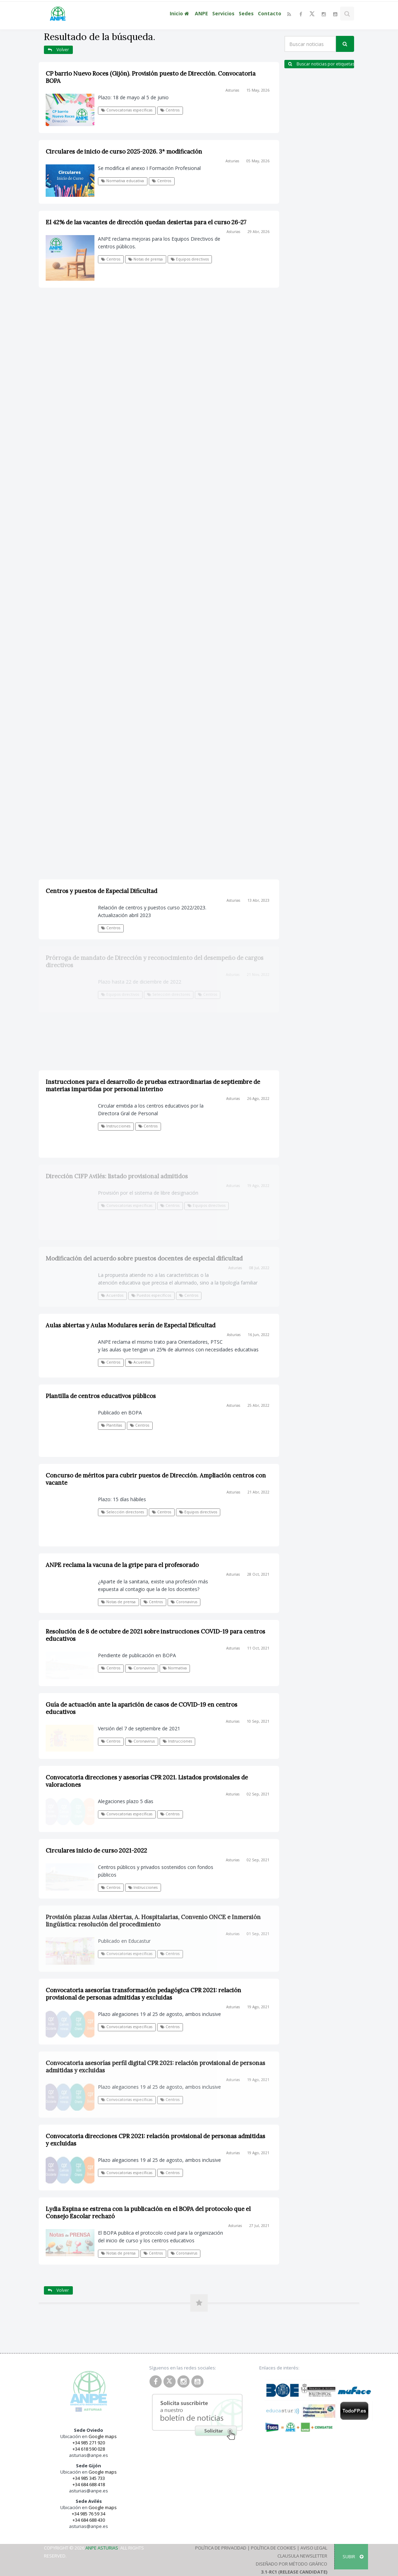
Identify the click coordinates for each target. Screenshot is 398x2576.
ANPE (201, 13)
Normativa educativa (122, 180)
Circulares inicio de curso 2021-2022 (96, 1850)
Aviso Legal (313, 2548)
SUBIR (353, 2556)
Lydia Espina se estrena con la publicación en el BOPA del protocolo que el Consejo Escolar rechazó (148, 2212)
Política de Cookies (273, 2548)
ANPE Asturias (101, 2548)
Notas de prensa (145, 259)
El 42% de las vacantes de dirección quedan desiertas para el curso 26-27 (146, 222)
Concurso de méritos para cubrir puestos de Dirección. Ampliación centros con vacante (156, 1479)
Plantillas (111, 1425)
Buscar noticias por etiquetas (321, 64)
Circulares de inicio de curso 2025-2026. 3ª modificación (124, 151)
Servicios (223, 13)
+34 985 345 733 (88, 2478)
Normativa (175, 1668)
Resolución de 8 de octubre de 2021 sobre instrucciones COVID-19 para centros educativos (155, 1635)
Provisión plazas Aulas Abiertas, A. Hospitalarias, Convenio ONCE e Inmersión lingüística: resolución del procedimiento (153, 1920)
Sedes (246, 13)
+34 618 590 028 (88, 2449)
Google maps (103, 2436)
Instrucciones (177, 1741)
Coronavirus (184, 1601)
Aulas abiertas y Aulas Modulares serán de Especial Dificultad (130, 1325)
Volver (58, 50)
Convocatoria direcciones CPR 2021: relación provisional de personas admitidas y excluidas (155, 2139)
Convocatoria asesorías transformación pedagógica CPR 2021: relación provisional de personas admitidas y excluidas (143, 1993)
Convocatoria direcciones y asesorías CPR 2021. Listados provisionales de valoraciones (147, 1781)
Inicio (180, 13)
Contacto (269, 13)
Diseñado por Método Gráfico (291, 2564)
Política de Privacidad (220, 2548)
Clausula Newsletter (302, 2556)
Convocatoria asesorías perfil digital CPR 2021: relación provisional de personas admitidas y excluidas (155, 2066)
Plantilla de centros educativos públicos (101, 1396)
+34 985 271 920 (88, 2442)
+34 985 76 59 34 (88, 2514)
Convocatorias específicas (126, 110)
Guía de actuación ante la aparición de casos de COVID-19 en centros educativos (141, 1708)
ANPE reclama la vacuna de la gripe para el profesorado (122, 1565)
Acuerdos (139, 1362)
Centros (169, 110)
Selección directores (122, 1512)
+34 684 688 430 (88, 2520)
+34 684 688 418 (88, 2484)
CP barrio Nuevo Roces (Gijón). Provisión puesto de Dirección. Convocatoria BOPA (150, 77)
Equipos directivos (190, 259)
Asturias (232, 90)
